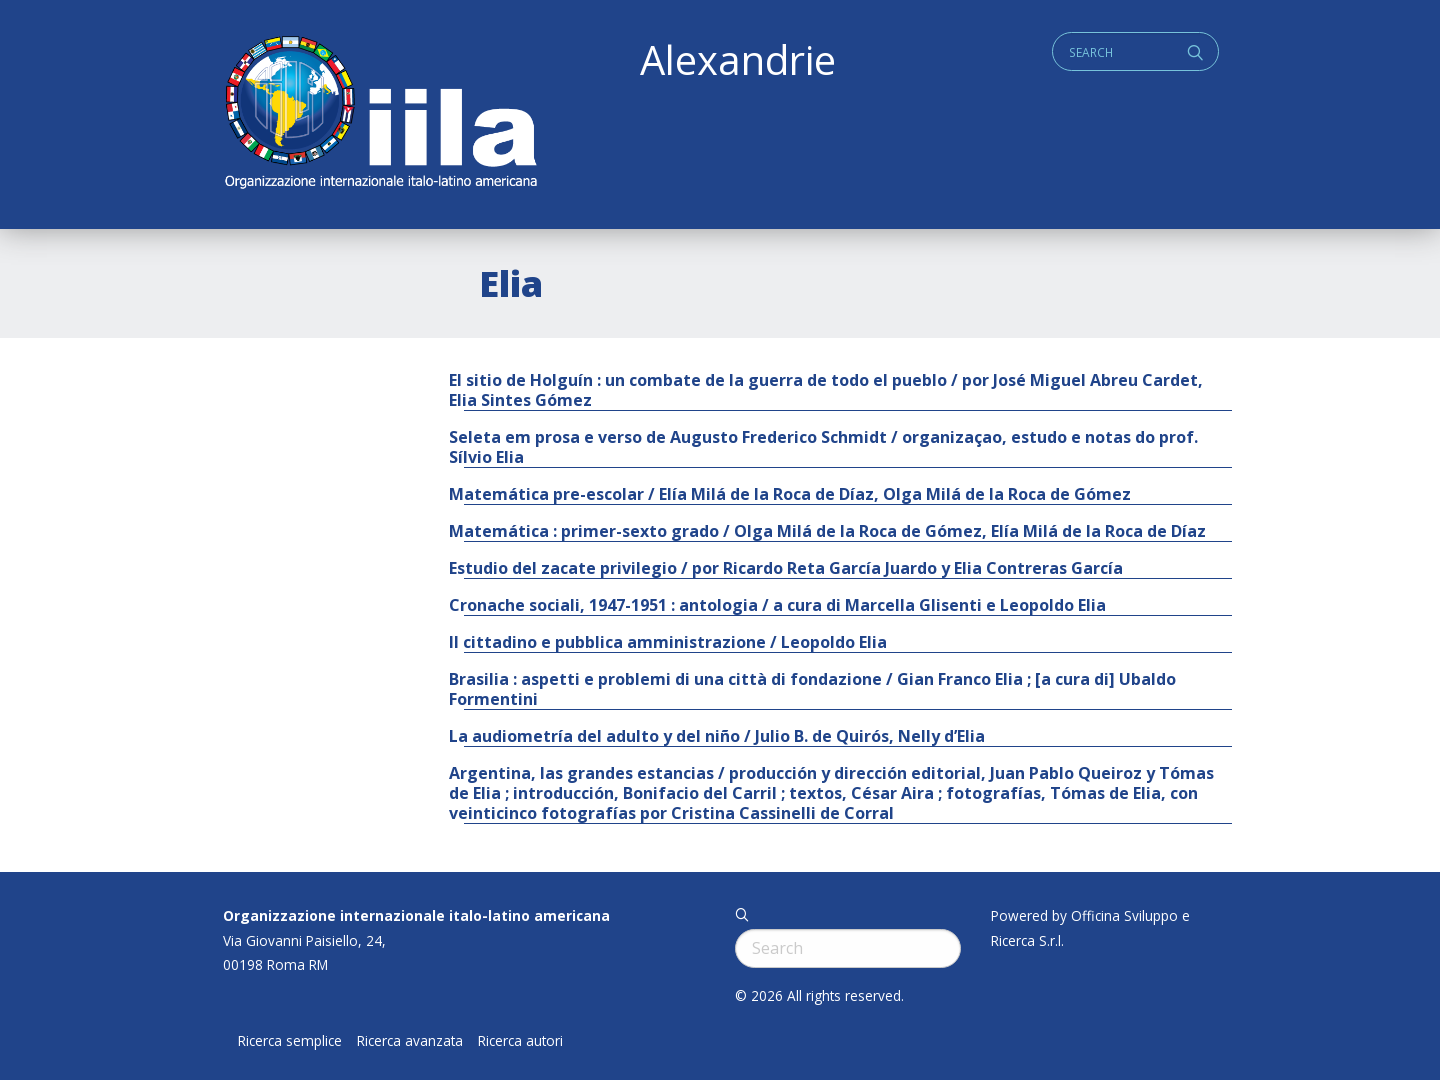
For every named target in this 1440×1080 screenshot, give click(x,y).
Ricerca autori (520, 1041)
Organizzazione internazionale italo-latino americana (416, 915)
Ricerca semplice (290, 1041)
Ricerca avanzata (410, 1041)
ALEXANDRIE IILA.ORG (380, 114)
